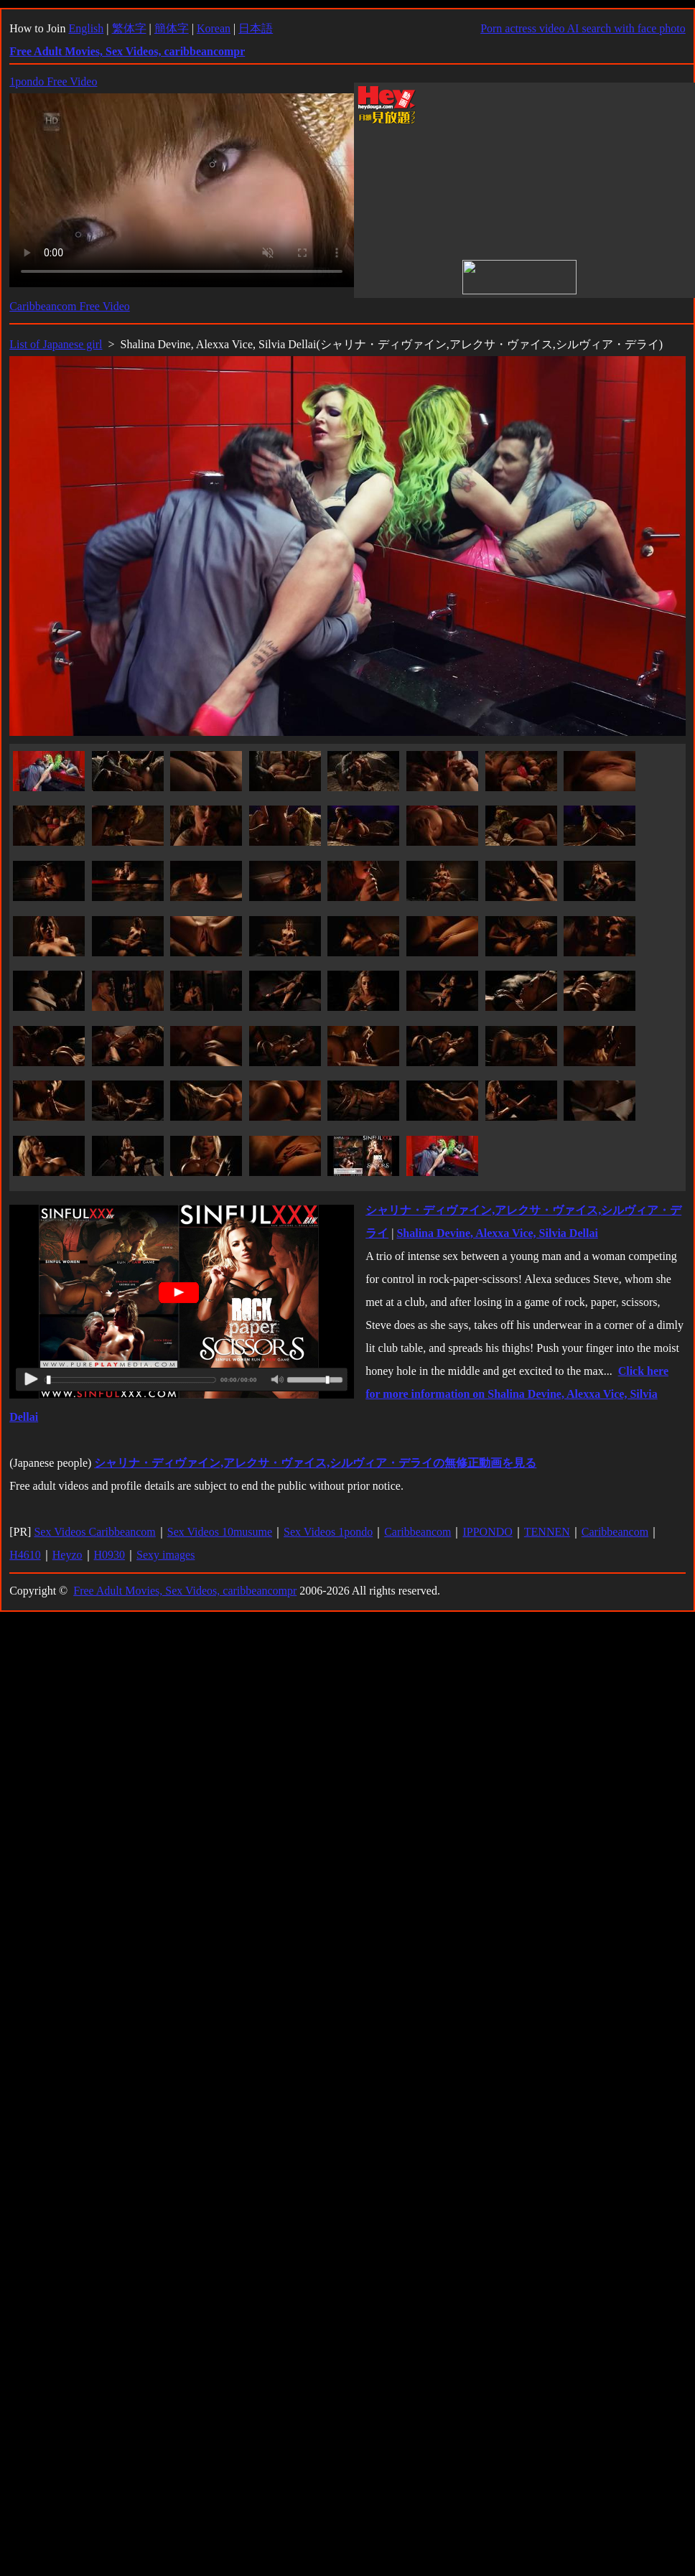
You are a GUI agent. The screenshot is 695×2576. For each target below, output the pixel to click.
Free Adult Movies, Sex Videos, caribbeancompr (185, 1591)
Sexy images (165, 1555)
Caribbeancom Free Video (69, 306)
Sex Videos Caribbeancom (94, 1532)
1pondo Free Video (53, 81)
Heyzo (67, 1555)
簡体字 (171, 28)
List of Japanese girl (55, 344)
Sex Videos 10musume (219, 1532)
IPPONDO (487, 1532)
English (85, 28)
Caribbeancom (417, 1532)
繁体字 (129, 28)
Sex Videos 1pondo (328, 1532)
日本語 (255, 28)
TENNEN (547, 1532)
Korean (213, 28)
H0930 (110, 1555)
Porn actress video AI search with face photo (583, 28)
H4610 (25, 1555)
